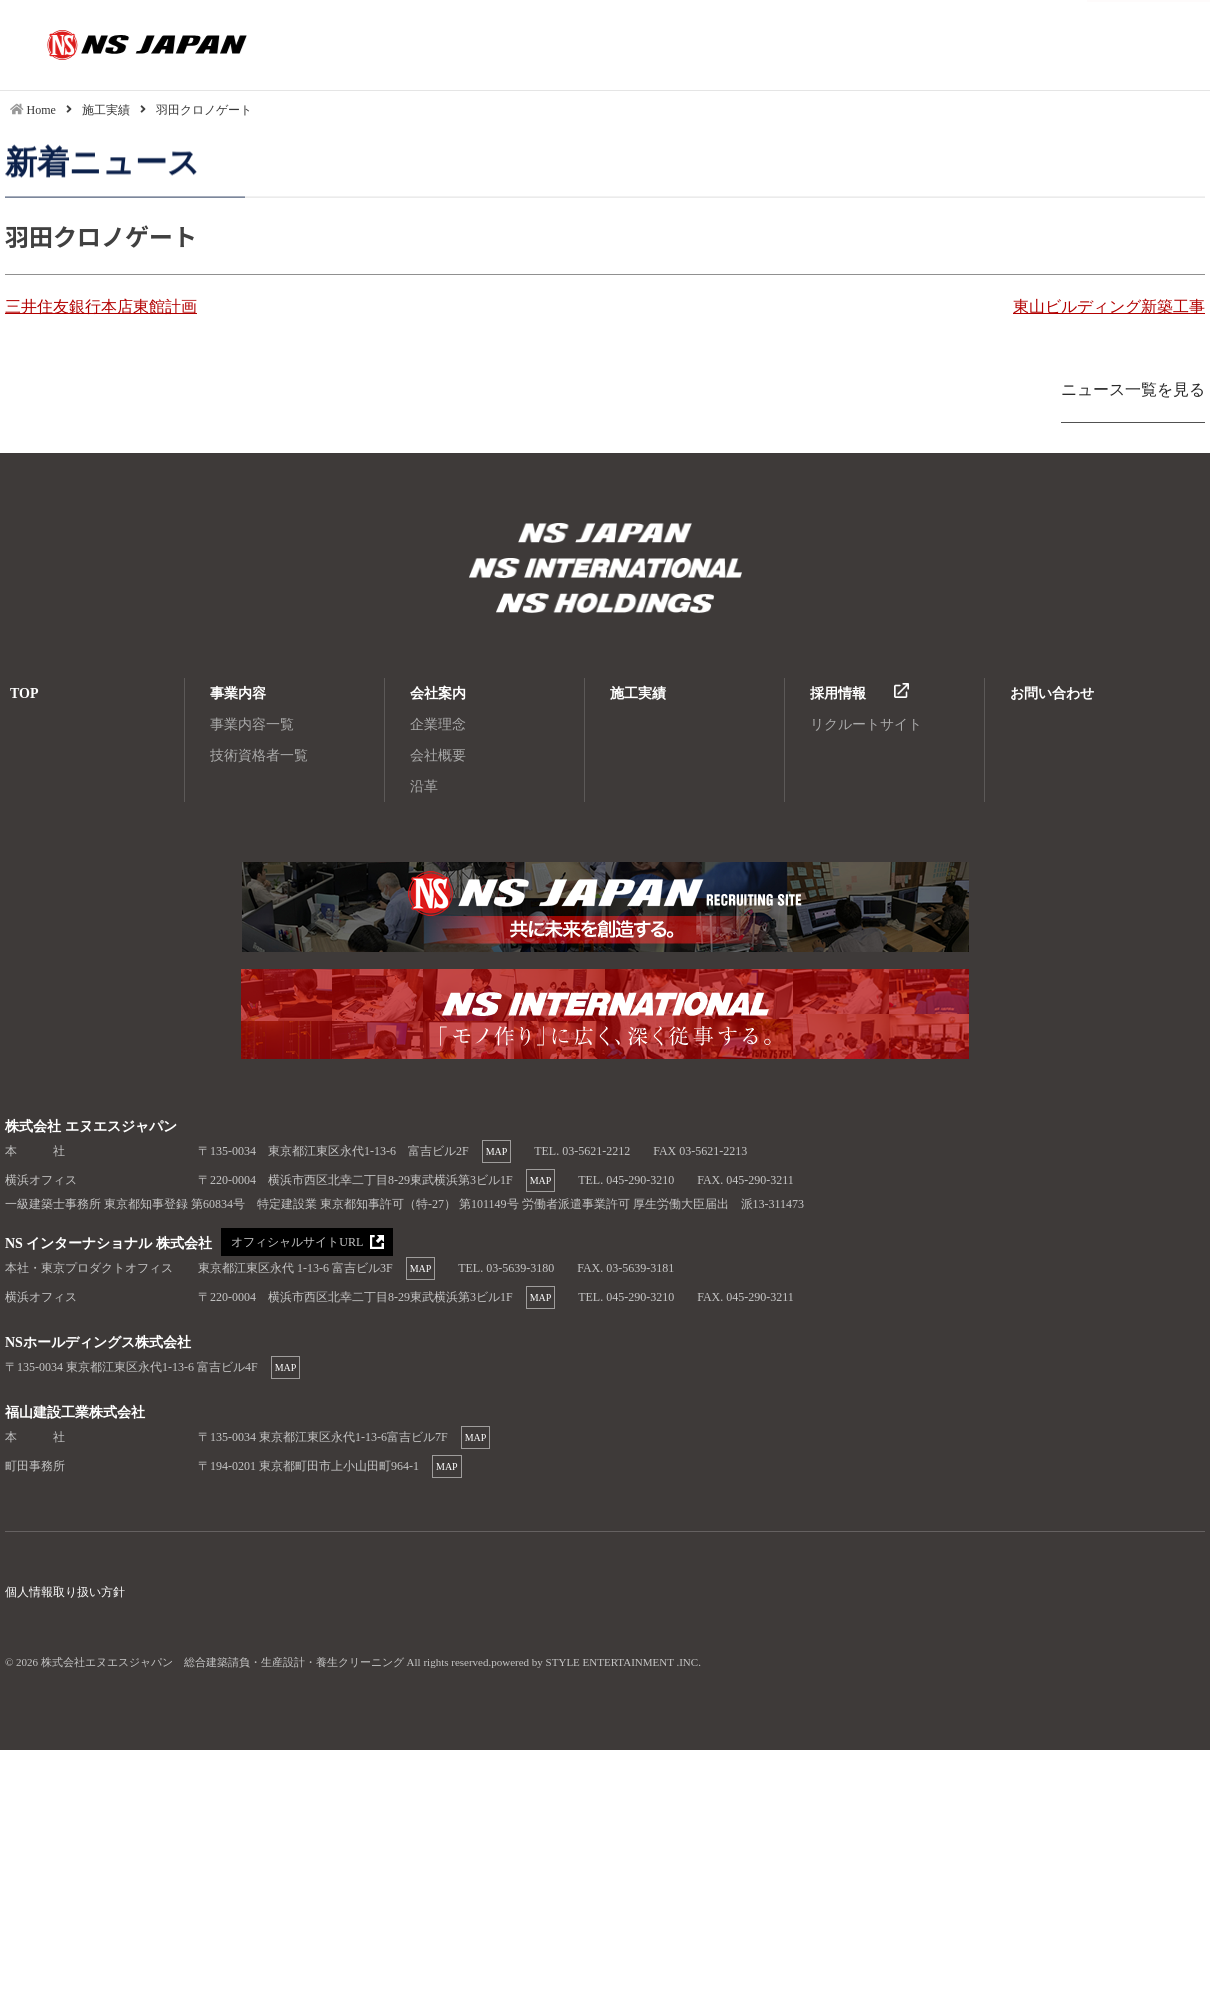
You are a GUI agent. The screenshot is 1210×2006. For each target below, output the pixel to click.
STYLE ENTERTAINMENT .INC (622, 1662)
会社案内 (438, 693)
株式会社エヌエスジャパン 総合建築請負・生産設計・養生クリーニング (605, 535)
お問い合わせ (1052, 693)
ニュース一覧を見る (1133, 389)
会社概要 (438, 755)
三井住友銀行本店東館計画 (101, 306)
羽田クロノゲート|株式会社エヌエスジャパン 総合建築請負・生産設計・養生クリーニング (115, 45)
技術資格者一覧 (259, 755)
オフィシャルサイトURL (296, 1243)
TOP (24, 693)
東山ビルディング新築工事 (1109, 306)
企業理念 (438, 724)
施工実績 (638, 693)
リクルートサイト (866, 724)
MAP (497, 1151)
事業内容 (238, 693)
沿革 (424, 786)
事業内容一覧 (252, 724)
